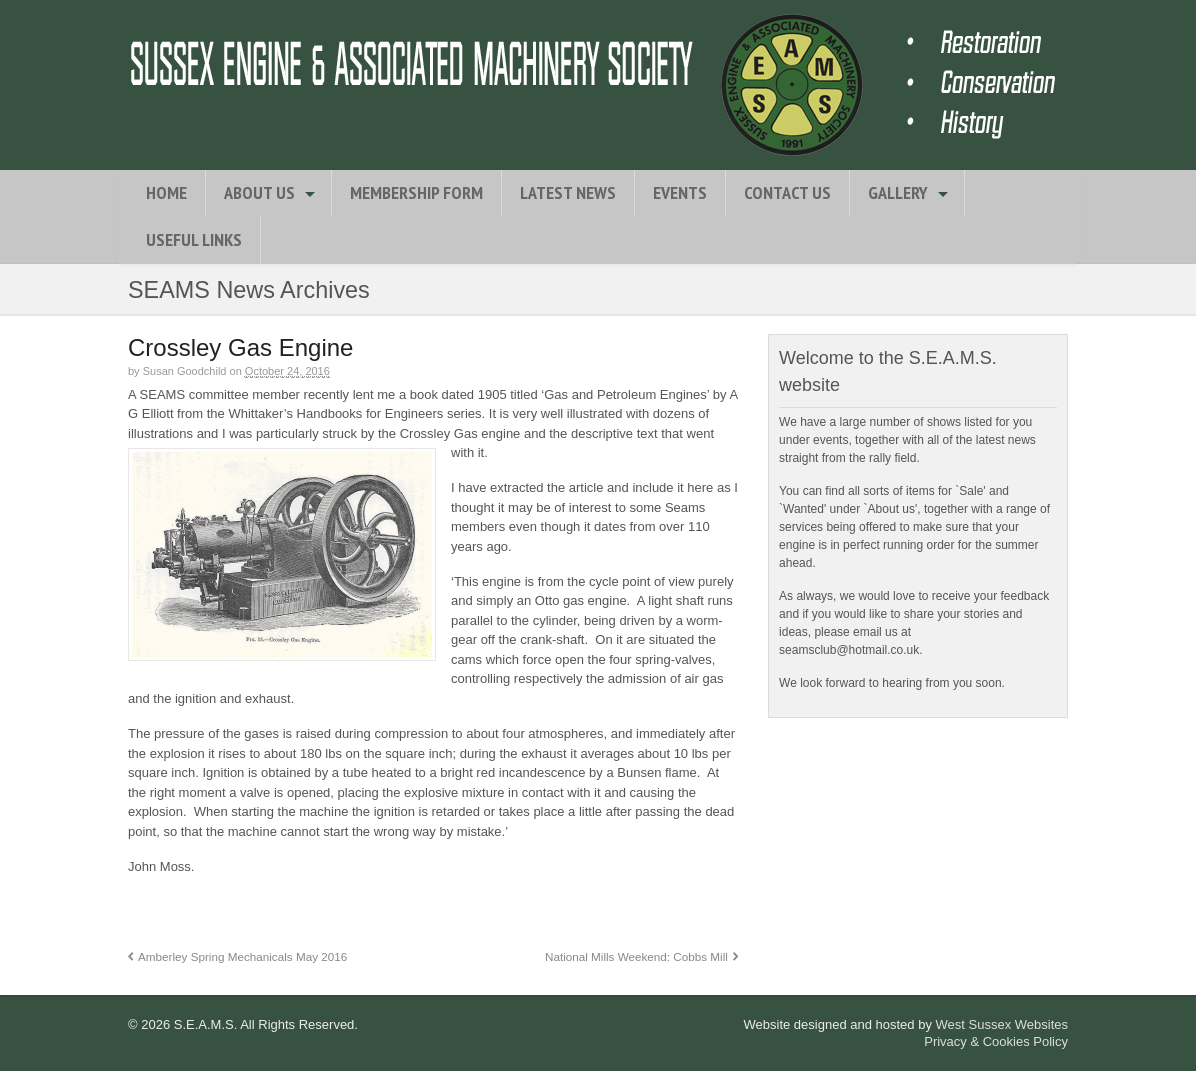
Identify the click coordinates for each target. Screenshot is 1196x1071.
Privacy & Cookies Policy (996, 1041)
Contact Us (787, 192)
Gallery (898, 192)
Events (680, 192)
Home (166, 192)
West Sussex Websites (1002, 1024)
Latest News (568, 192)
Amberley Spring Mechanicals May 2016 (242, 956)
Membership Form (416, 192)
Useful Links (194, 239)
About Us (259, 192)
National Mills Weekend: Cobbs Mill (636, 956)
